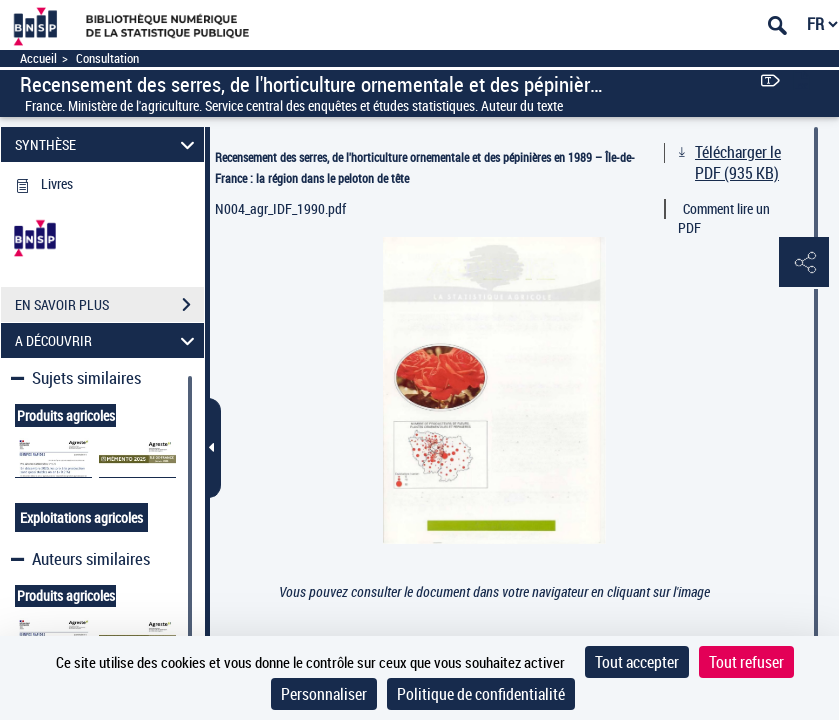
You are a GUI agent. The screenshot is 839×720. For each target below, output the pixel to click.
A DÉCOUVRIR (107, 340)
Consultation (107, 58)
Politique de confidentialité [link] (481, 694)
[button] (804, 263)
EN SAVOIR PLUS (109, 305)
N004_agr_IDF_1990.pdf (280, 208)
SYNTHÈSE (107, 144)
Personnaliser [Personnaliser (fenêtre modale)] (324, 694)
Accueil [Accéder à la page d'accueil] (38, 58)
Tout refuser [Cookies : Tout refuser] (746, 662)
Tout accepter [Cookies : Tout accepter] (637, 662)
